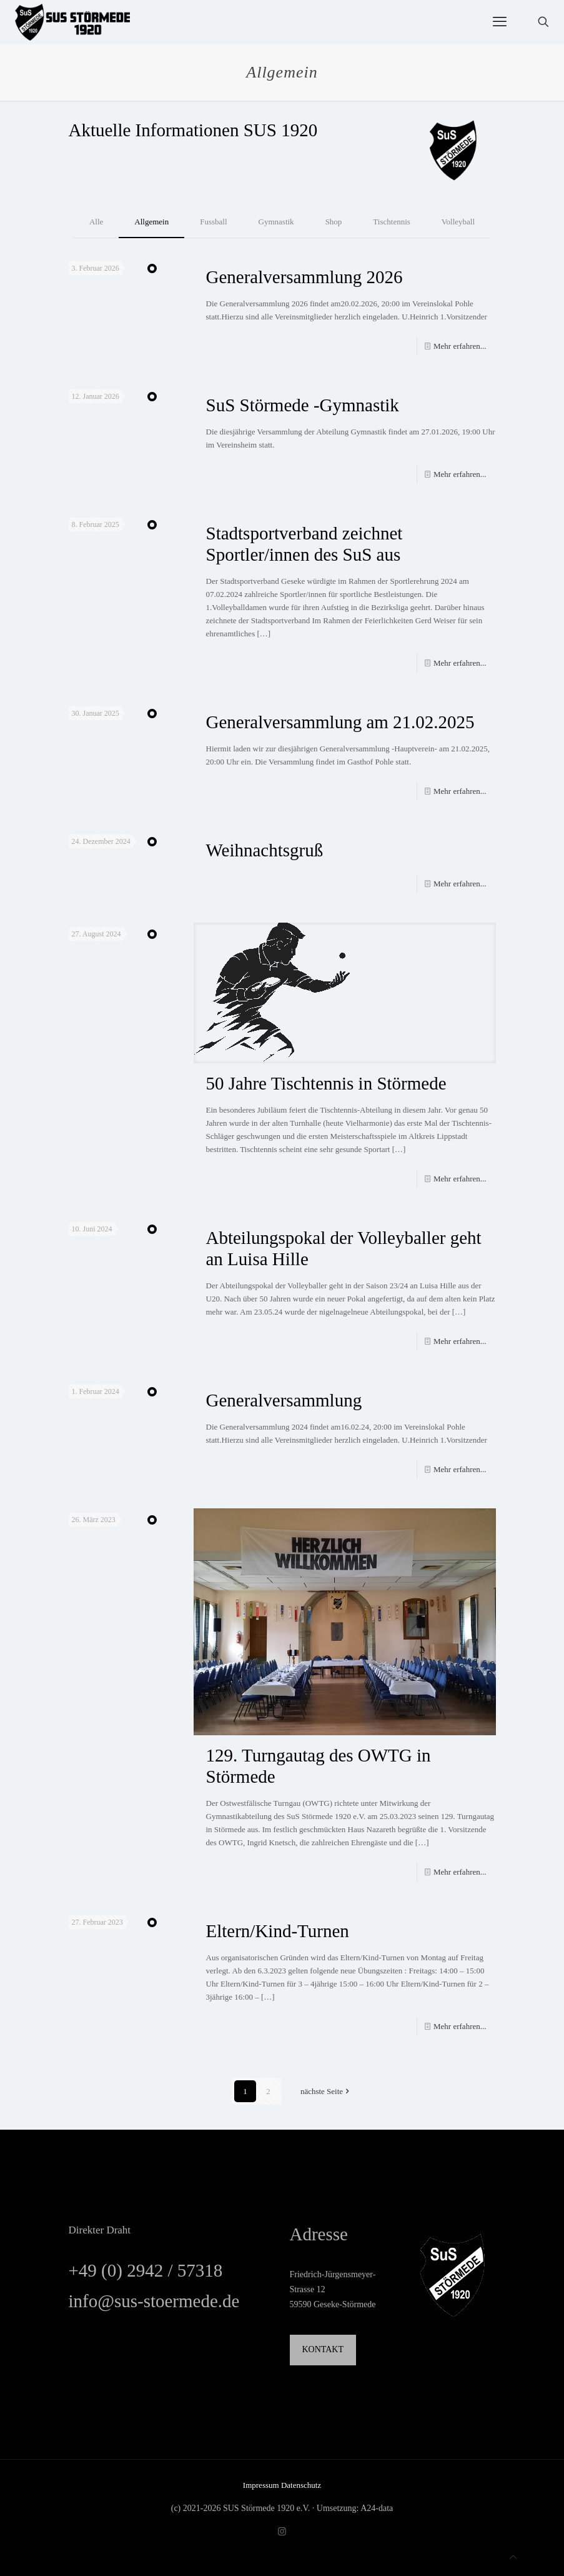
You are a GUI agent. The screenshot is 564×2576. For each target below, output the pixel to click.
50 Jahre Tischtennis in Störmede (326, 1083)
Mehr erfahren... (459, 346)
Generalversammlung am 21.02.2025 (340, 722)
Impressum (262, 2485)
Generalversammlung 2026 (304, 277)
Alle (96, 222)
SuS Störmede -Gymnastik (302, 405)
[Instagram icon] (282, 2532)
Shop (333, 222)
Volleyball (458, 222)
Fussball (213, 222)
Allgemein (151, 222)
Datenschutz (301, 2485)
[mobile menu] (499, 22)
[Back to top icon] (513, 2556)
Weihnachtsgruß (265, 850)
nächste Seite (325, 2091)
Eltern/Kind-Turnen (277, 1931)
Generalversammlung (284, 1400)
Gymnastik (276, 222)
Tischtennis (391, 222)
